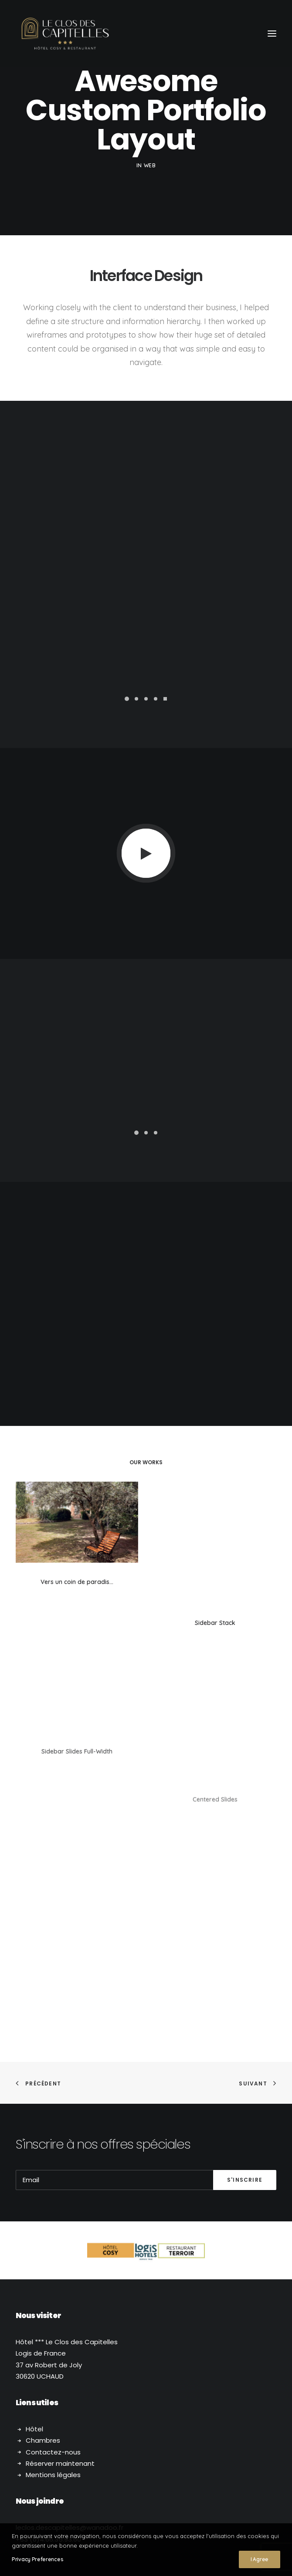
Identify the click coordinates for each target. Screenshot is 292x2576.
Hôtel (34, 2305)
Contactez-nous (53, 2328)
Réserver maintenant (60, 2339)
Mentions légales (53, 2351)
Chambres (43, 2317)
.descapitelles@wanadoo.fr (69, 2404)
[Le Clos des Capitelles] (65, 33)
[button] (127, 699)
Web (150, 165)
